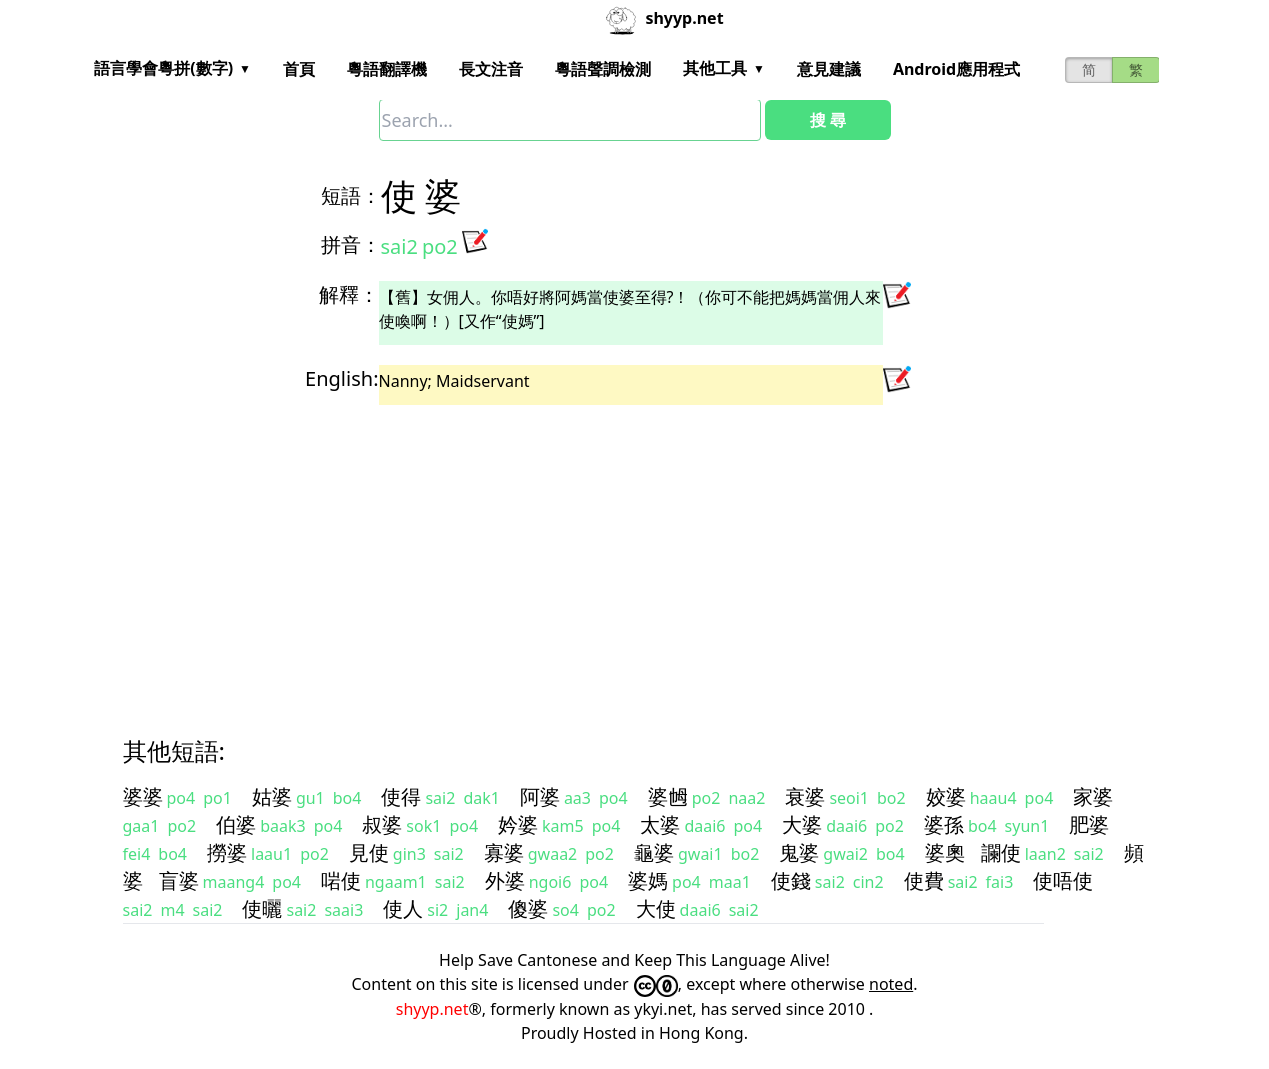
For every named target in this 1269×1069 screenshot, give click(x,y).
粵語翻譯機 (387, 69)
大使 (656, 908)
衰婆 (805, 796)
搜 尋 (828, 120)
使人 (403, 908)
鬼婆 (799, 852)
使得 (401, 796)
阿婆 (540, 796)
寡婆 (504, 852)
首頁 (299, 69)
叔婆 (382, 824)
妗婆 (518, 824)
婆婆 (143, 796)
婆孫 (944, 824)
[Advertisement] (635, 553)
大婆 (802, 824)
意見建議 (829, 69)
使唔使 (1063, 880)
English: (341, 378)
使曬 (262, 908)
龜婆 (654, 852)
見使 (369, 852)
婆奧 (945, 852)
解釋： (349, 294)
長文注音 (491, 69)
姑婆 (272, 796)
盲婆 (179, 880)
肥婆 (1089, 824)
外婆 (505, 880)
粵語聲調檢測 (603, 69)
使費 (924, 880)
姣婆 (946, 796)
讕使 (1001, 852)
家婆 (1093, 796)
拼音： (351, 244)
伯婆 (236, 824)
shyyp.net (432, 1009)
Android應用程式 (956, 69)
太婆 (660, 824)
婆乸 (668, 796)
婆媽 (648, 880)
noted (891, 984)
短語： (351, 195)
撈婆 (227, 852)
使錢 (791, 880)
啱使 (341, 880)
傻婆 (528, 908)
